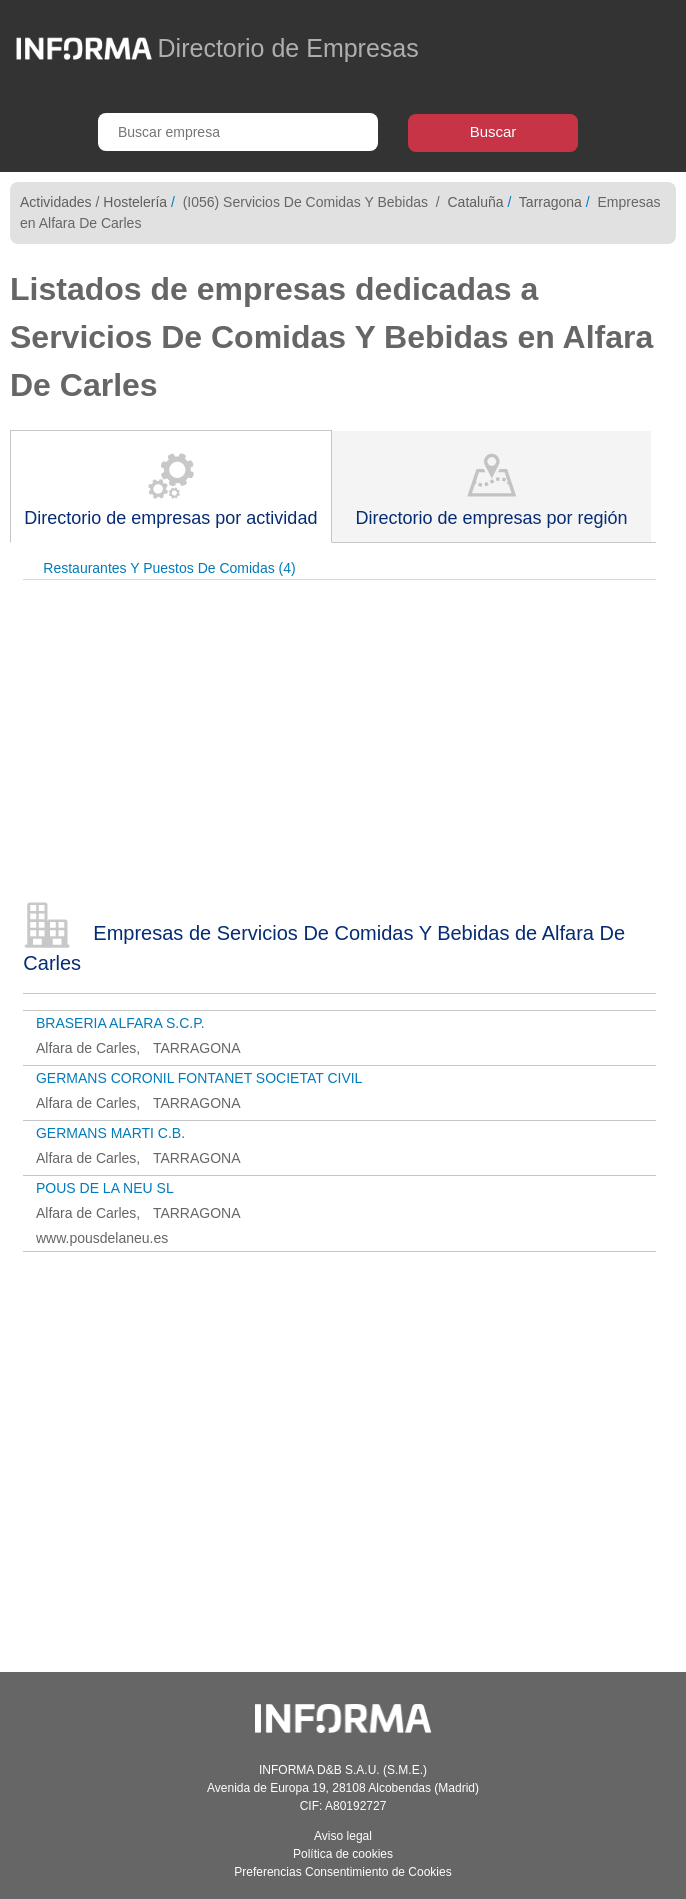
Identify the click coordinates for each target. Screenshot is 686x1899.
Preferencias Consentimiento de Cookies (342, 1872)
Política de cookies (343, 1854)
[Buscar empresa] (238, 132)
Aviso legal (343, 1836)
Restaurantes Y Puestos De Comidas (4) (169, 568)
